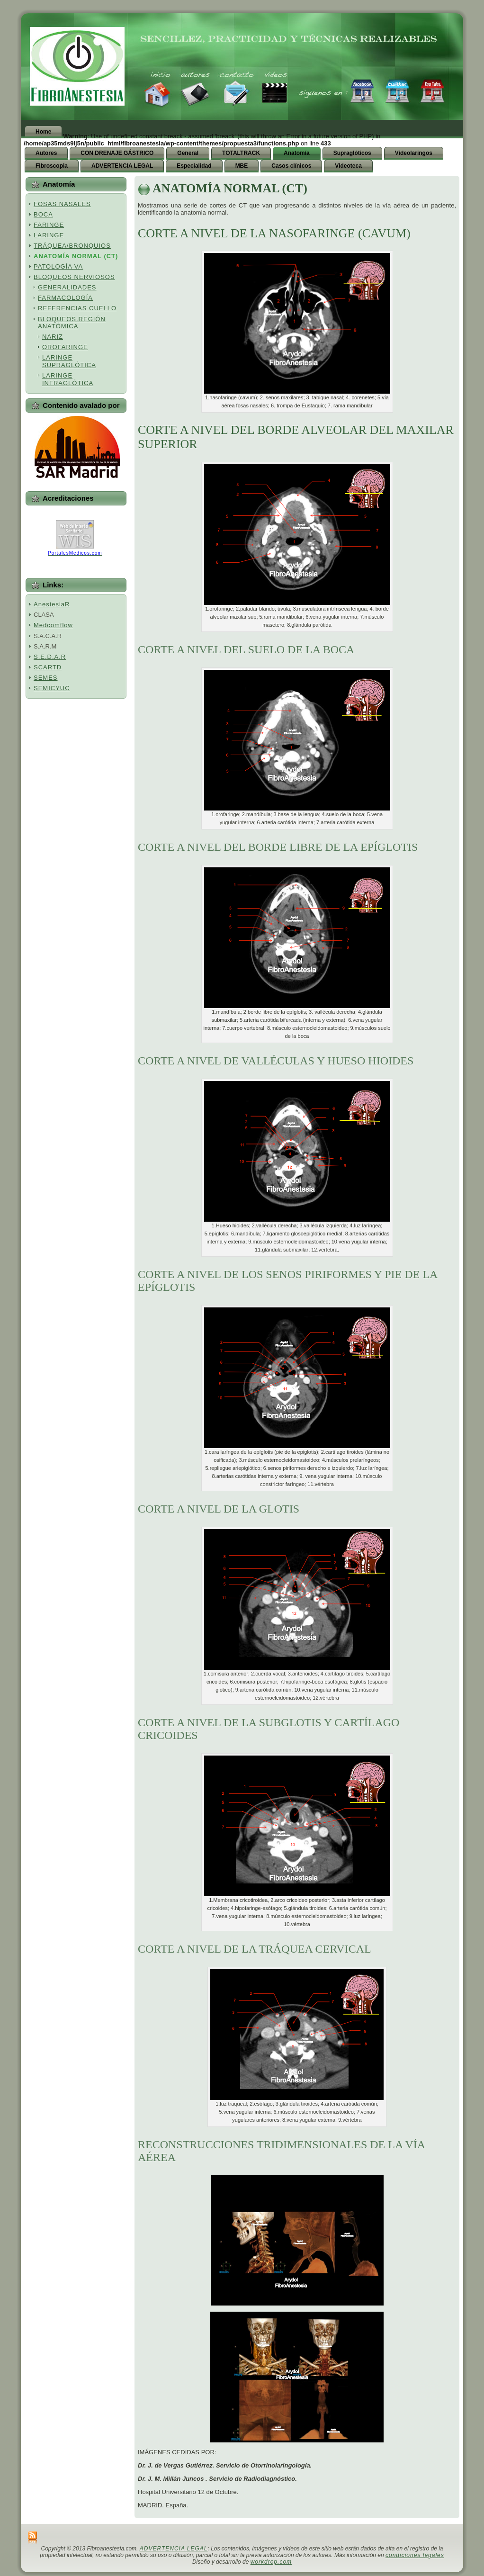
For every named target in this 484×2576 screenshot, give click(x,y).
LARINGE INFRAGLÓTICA (67, 379)
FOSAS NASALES (62, 203)
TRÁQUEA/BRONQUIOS (72, 245)
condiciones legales (414, 2555)
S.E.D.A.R (50, 656)
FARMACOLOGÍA (65, 297)
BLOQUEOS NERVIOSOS (74, 276)
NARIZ (52, 336)
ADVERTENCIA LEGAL (174, 2548)
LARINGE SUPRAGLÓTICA (69, 361)
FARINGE (49, 224)
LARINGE (49, 235)
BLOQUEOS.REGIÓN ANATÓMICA (72, 322)
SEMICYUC (52, 688)
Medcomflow (53, 625)
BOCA (43, 214)
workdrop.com (271, 2561)
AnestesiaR (52, 604)
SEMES (46, 677)
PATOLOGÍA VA (58, 266)
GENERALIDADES (67, 287)
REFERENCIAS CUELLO (77, 308)
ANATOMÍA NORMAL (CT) (76, 256)
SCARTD (48, 667)
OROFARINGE (65, 347)
